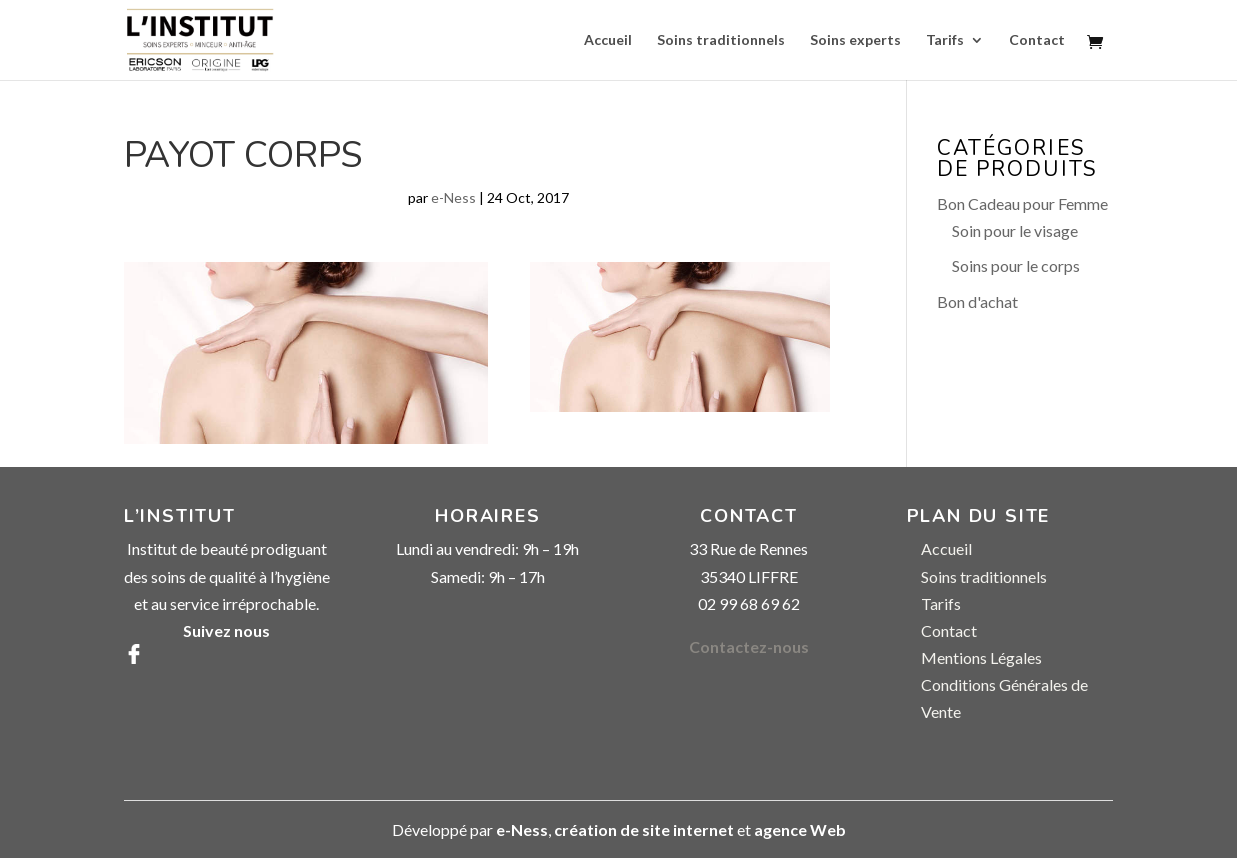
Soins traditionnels (721, 40)
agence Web (800, 829)
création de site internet (644, 829)
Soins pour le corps (1016, 265)
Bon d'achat (977, 301)
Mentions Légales (981, 657)
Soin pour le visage (1015, 230)
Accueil (608, 40)
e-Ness (453, 197)
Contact (1037, 40)
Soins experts (855, 40)
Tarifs (945, 40)
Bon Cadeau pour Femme (1022, 203)
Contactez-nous (749, 646)
